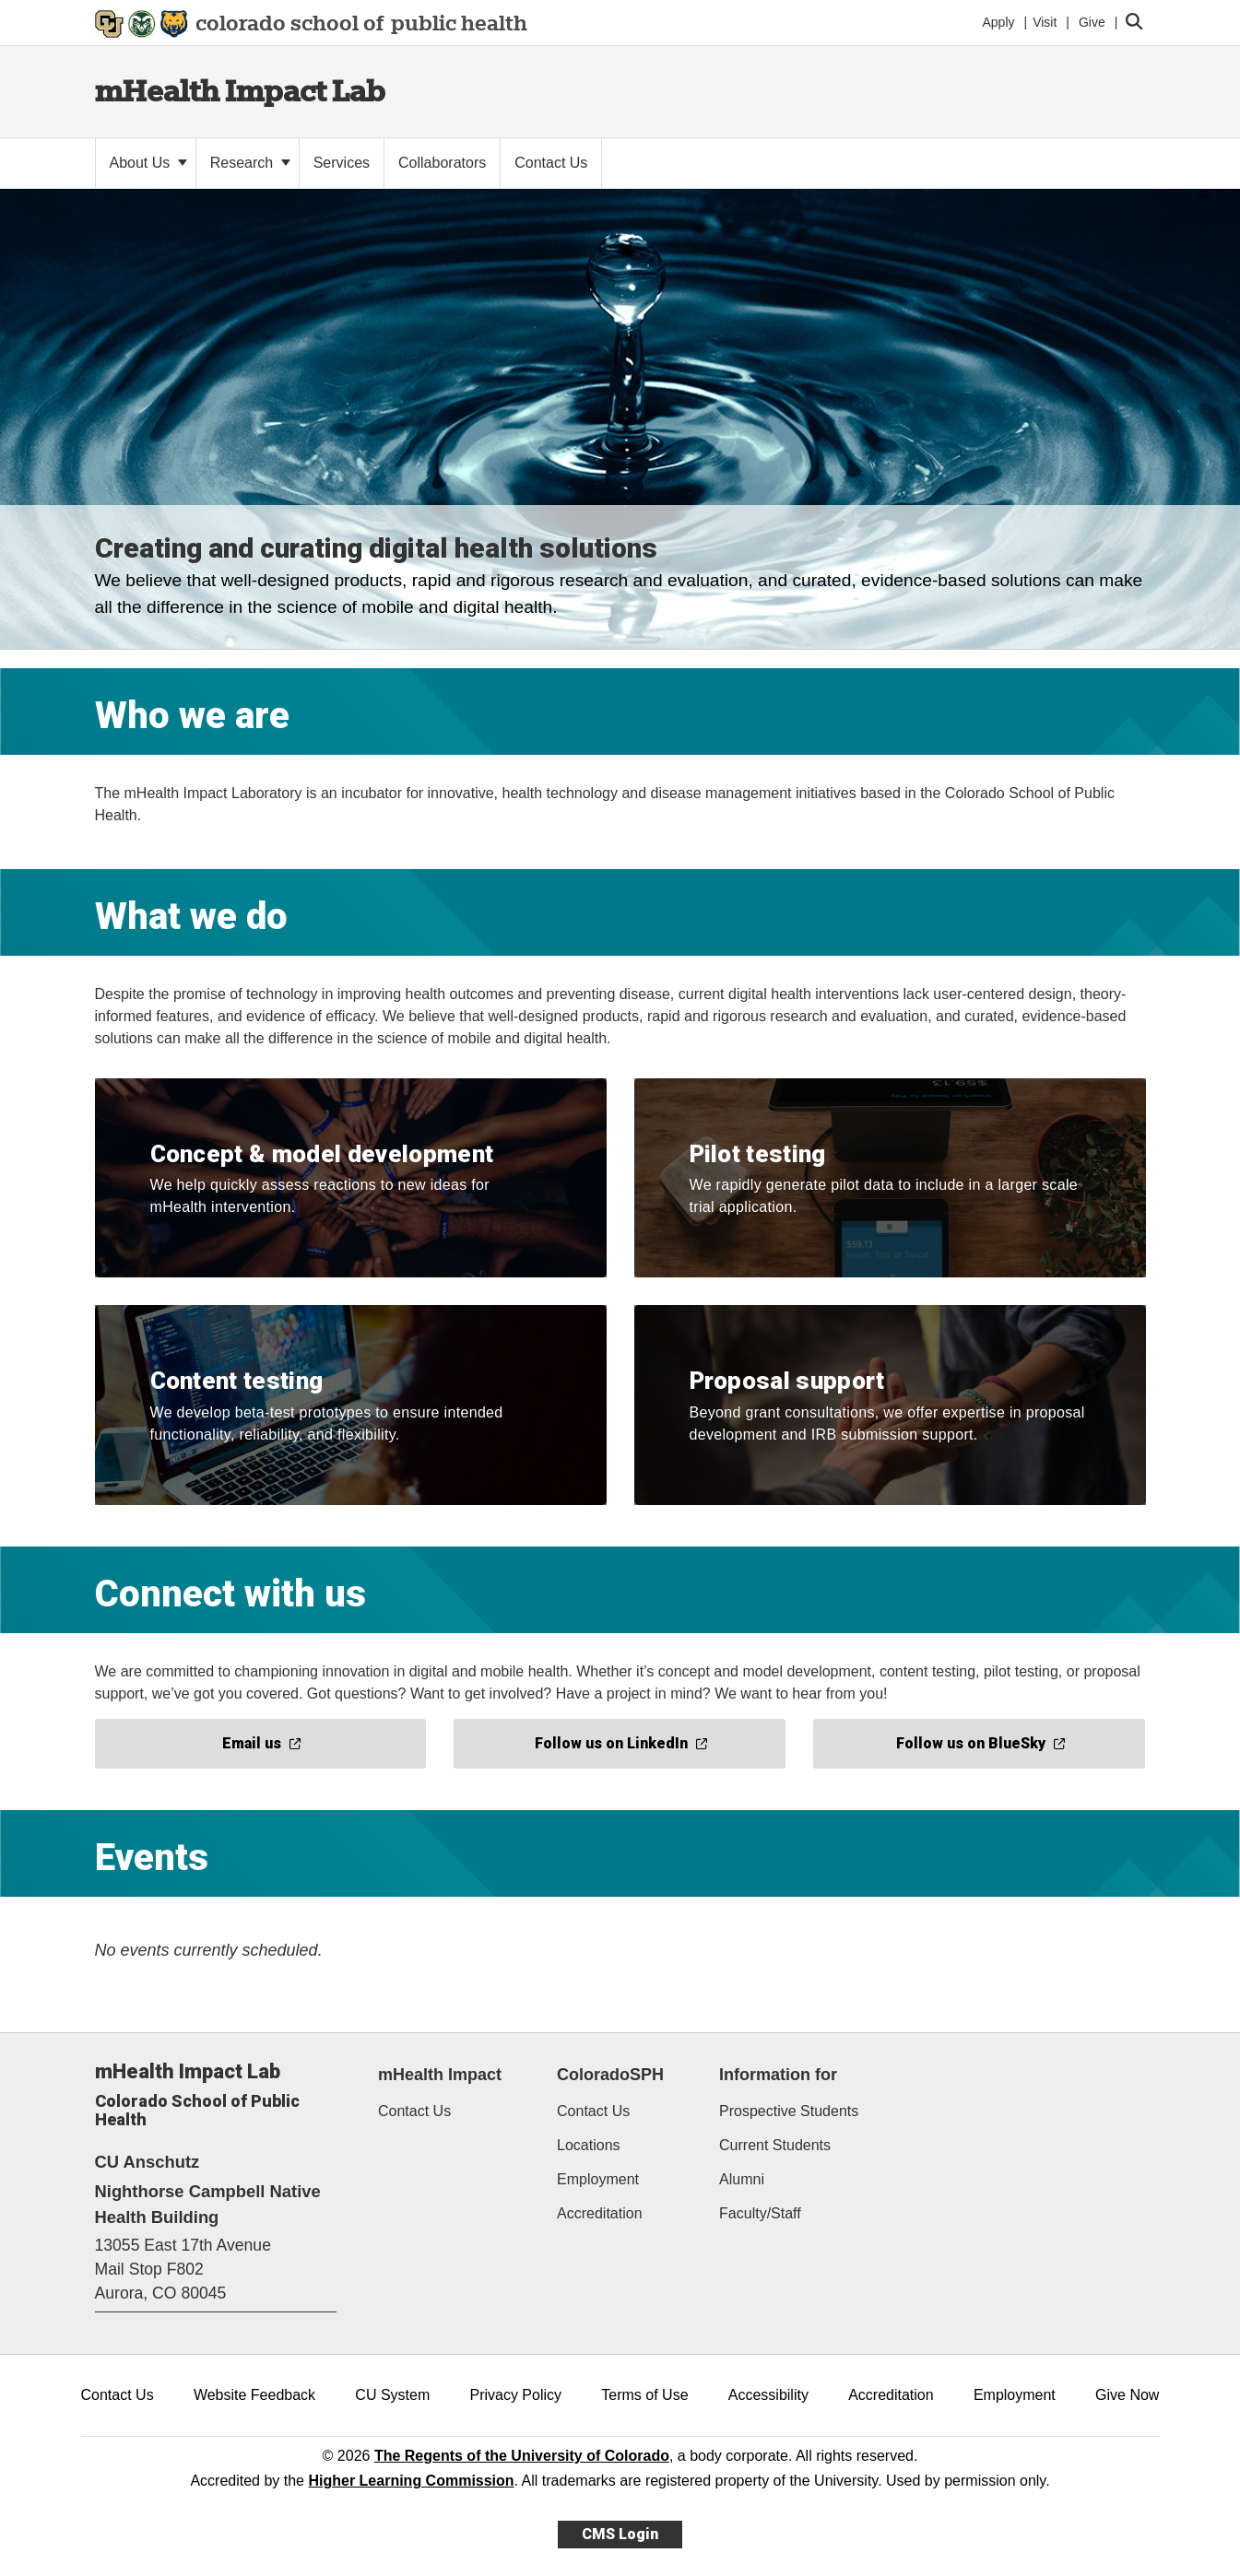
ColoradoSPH (610, 2074)
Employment (598, 2179)
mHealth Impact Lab (240, 91)
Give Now (1127, 2395)
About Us (148, 163)
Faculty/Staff (760, 2213)
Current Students (775, 2145)
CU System (392, 2395)
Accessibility (768, 2395)
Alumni (741, 2179)
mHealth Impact (440, 2074)
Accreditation (600, 2213)
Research (250, 163)
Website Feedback (254, 2395)
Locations (588, 2145)
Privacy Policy (515, 2395)
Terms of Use (644, 2395)
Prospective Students (788, 2111)
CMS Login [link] (620, 2534)
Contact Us (414, 2111)
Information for (778, 2074)
